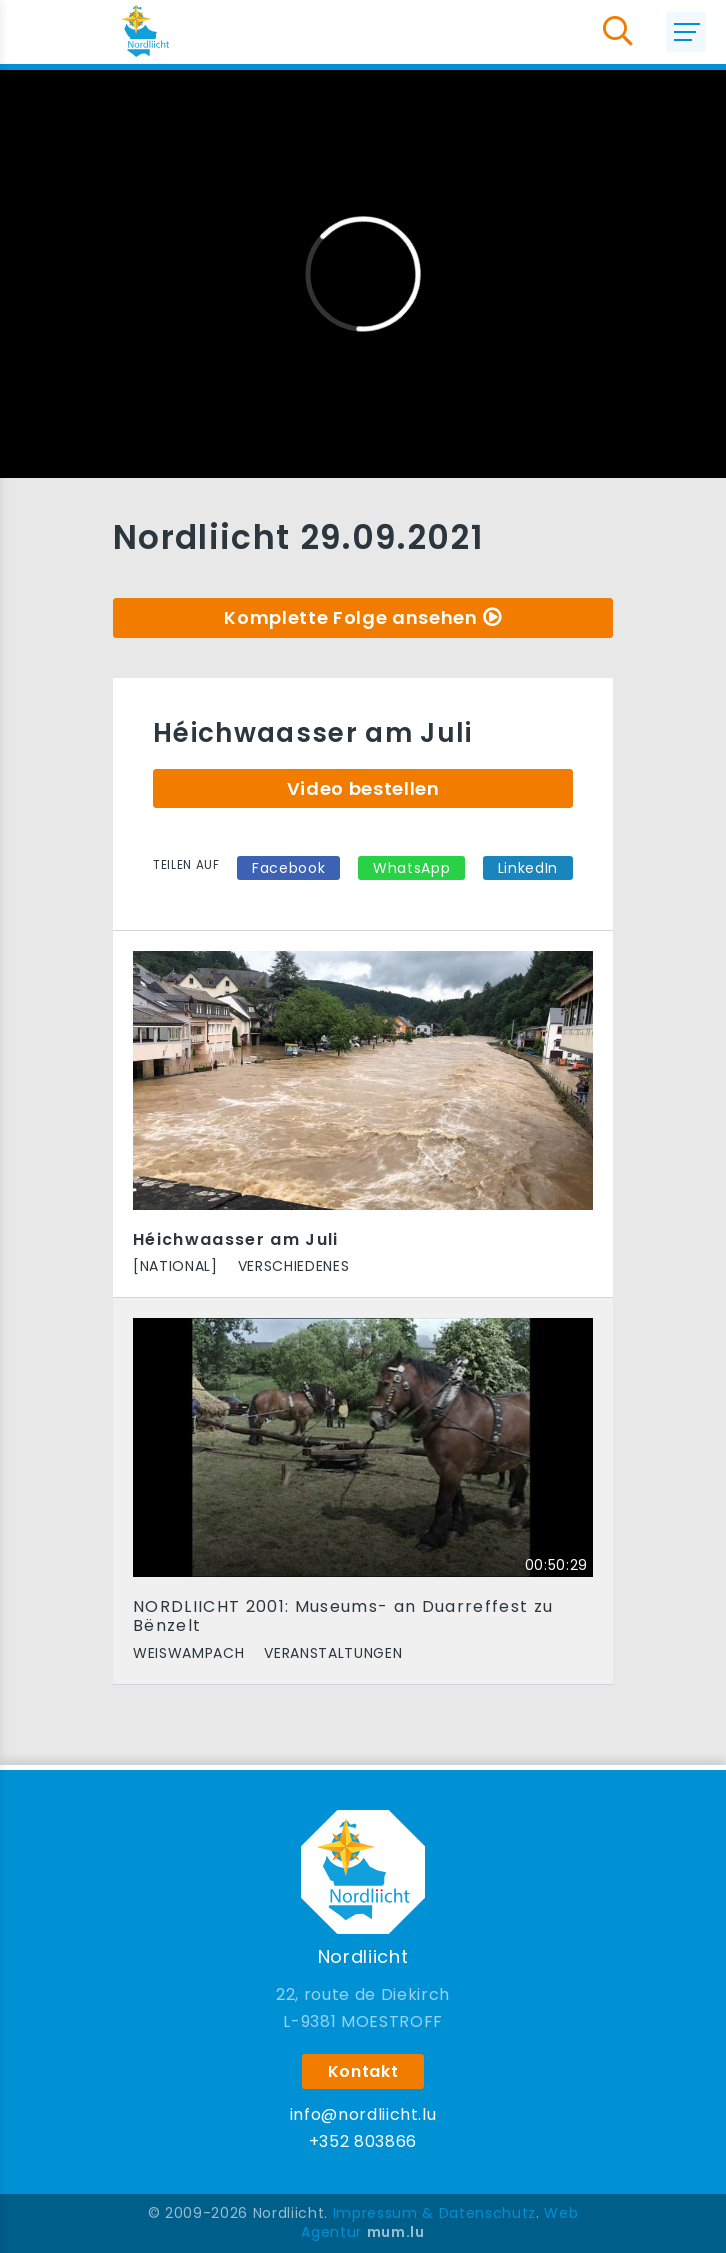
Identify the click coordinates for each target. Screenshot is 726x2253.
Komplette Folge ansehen (350, 617)
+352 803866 (363, 2141)
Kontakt (363, 2071)
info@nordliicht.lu (363, 2114)
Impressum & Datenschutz (434, 2213)
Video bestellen (363, 788)
